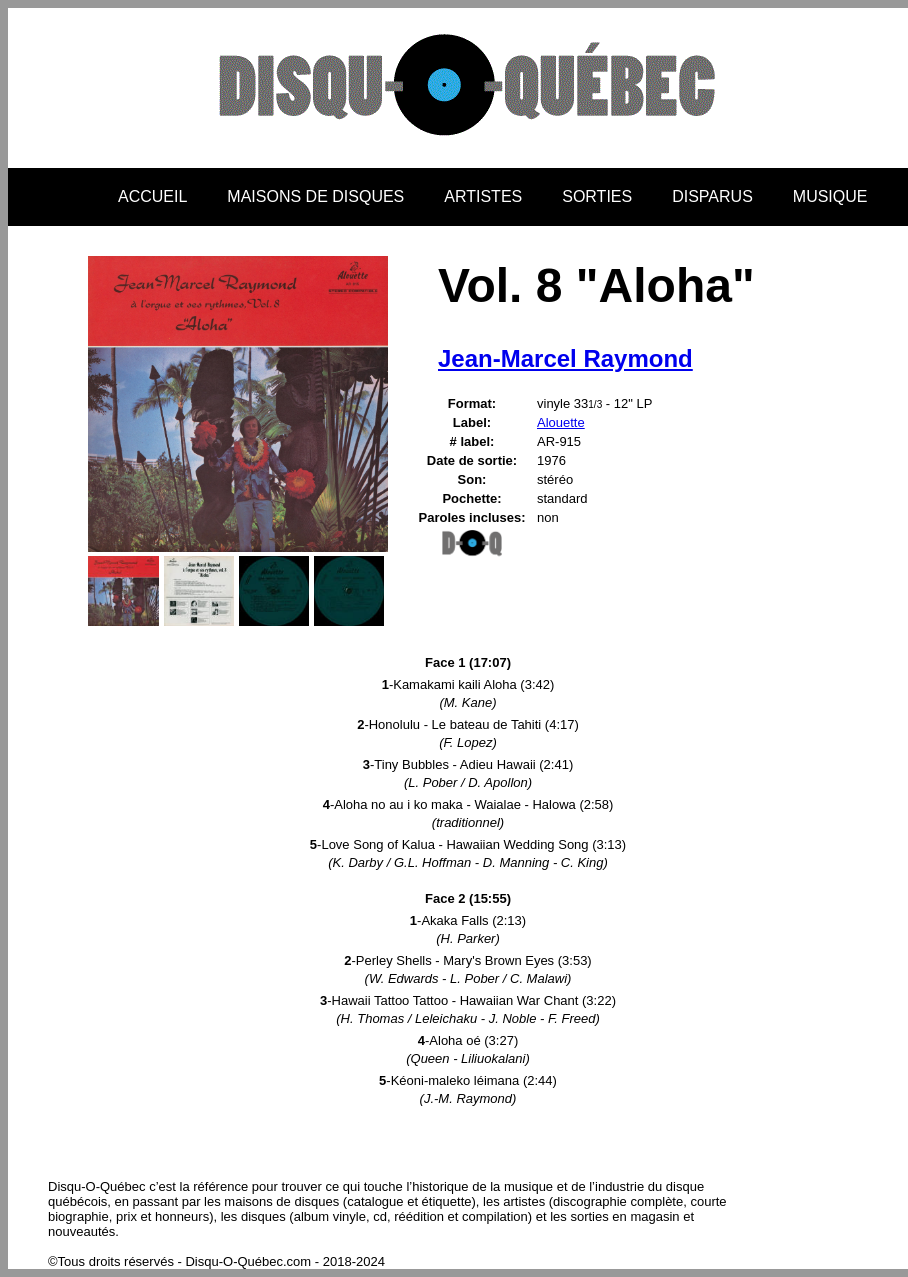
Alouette (561, 422)
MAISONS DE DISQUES (315, 196)
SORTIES (597, 196)
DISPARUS (712, 196)
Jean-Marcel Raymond (565, 358)
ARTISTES (483, 196)
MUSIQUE (830, 196)
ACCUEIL (152, 196)
